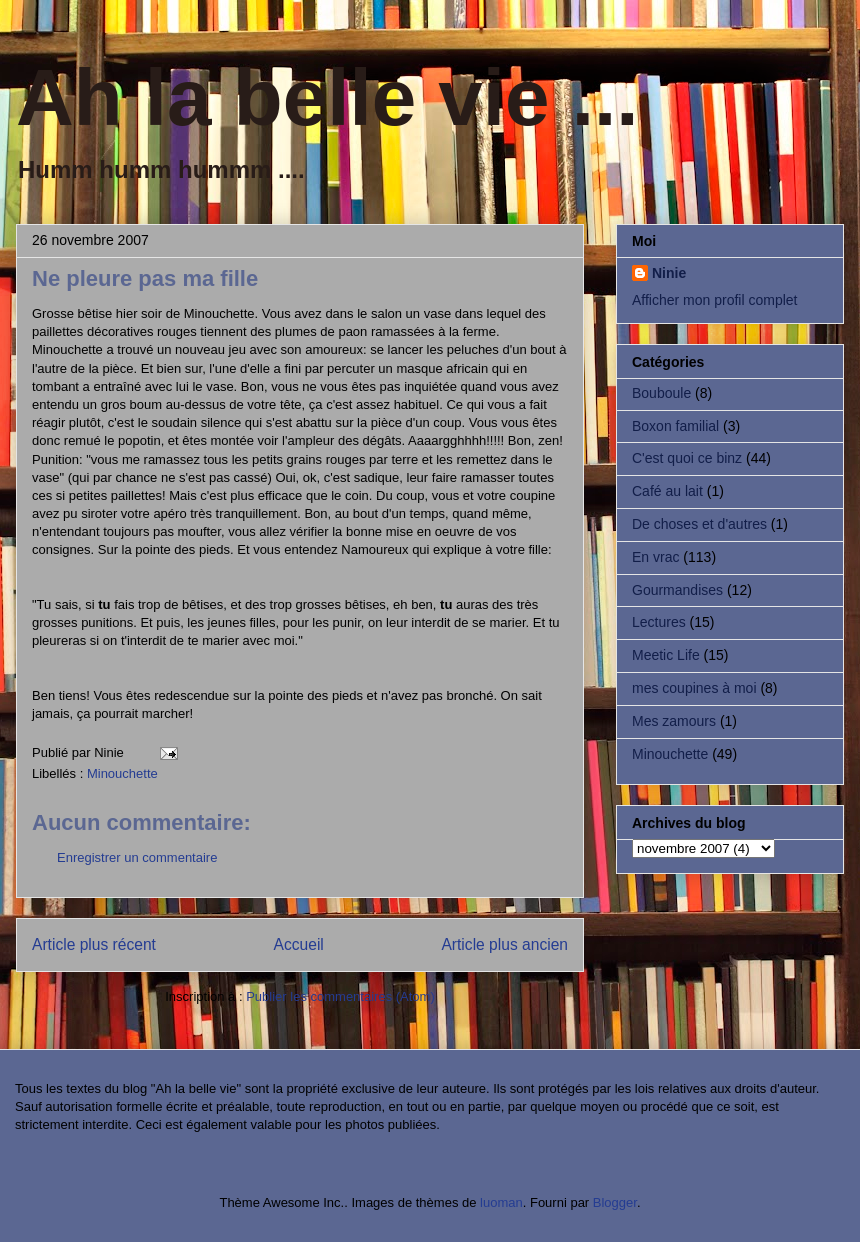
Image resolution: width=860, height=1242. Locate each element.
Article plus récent (94, 944)
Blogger (615, 1202)
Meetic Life (666, 655)
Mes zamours (674, 721)
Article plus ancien (504, 944)
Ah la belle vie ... (327, 97)
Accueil (299, 944)
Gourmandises (677, 590)
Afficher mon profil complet (714, 300)
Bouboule (661, 393)
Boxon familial (675, 426)
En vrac (655, 557)
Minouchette (122, 773)
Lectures (659, 622)
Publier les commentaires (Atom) (340, 996)
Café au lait (667, 491)
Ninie (669, 273)
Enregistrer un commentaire (137, 857)
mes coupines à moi (694, 688)
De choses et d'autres (699, 524)
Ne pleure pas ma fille (145, 278)
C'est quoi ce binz (687, 458)
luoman (501, 1202)
